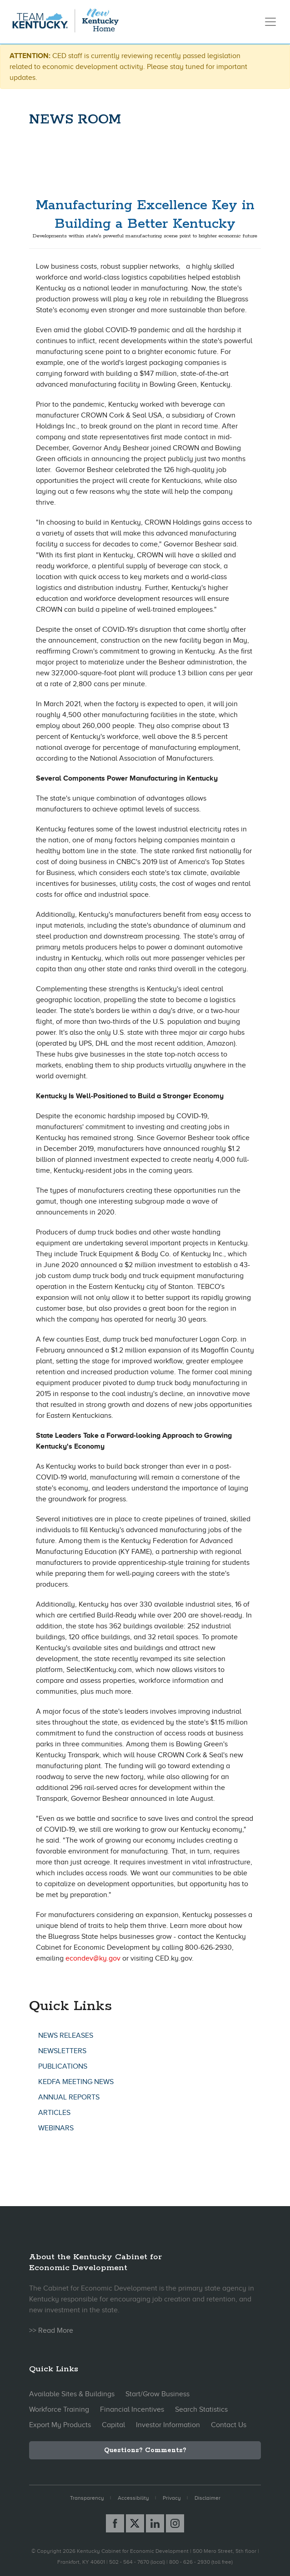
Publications (62, 2066)
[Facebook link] (115, 2523)
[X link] (135, 2523)
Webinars (56, 2128)
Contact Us (228, 2425)
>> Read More (51, 2330)
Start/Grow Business (157, 2394)
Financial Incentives (132, 2409)
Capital (113, 2425)
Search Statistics (201, 2409)
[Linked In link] (155, 2523)
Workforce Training (59, 2409)
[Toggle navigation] (270, 21)
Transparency (87, 2498)
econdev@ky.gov (92, 1958)
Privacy (172, 2498)
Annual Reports (69, 2097)
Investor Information (168, 2425)
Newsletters (62, 2051)
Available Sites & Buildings (72, 2394)
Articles (54, 2113)
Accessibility (133, 2498)
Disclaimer (207, 2498)
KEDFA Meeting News (76, 2082)
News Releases (65, 2035)
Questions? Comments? (145, 2450)
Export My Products (60, 2425)
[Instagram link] (175, 2523)
